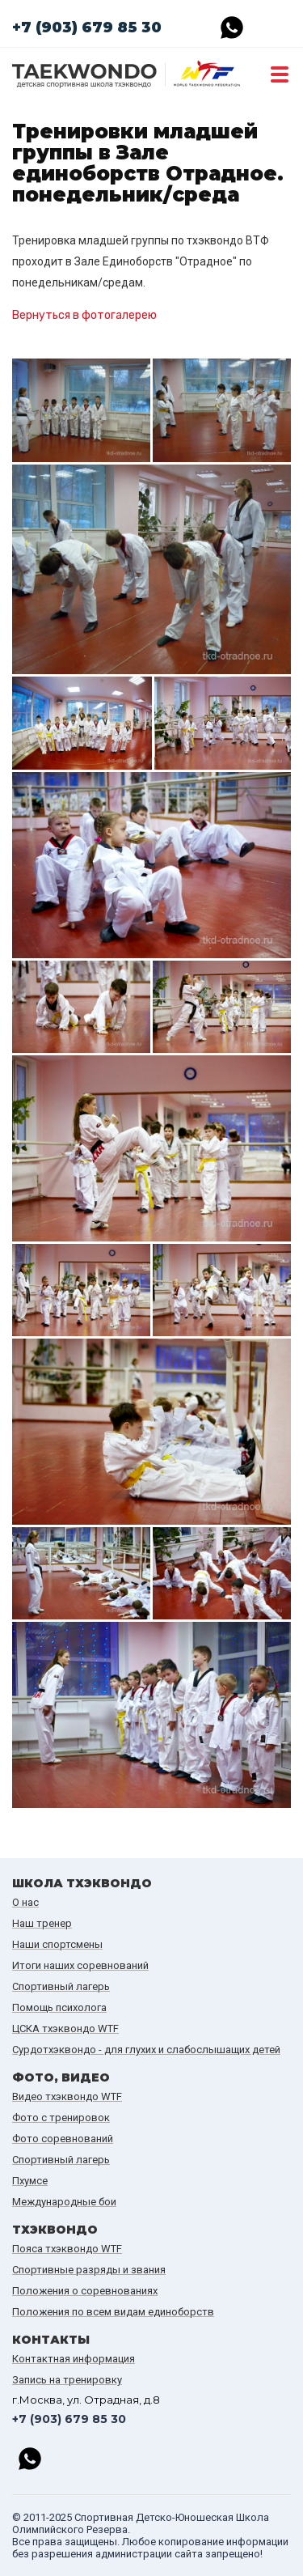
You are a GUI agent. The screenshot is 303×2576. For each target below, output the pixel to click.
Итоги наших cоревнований (80, 1965)
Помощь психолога (59, 2007)
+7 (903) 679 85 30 (87, 27)
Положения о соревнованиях (85, 2291)
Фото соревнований (62, 2139)
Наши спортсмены (57, 1944)
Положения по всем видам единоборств (113, 2312)
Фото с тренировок (61, 2117)
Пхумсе (30, 2181)
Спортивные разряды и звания (89, 2270)
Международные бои (64, 2202)
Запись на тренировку (67, 2380)
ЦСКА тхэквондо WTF (65, 2028)
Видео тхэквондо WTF (67, 2096)
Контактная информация (73, 2359)
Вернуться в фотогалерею (84, 315)
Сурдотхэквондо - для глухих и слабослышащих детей (146, 2049)
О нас (25, 1902)
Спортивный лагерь (61, 1986)
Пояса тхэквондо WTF (67, 2249)
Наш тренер (42, 1923)
